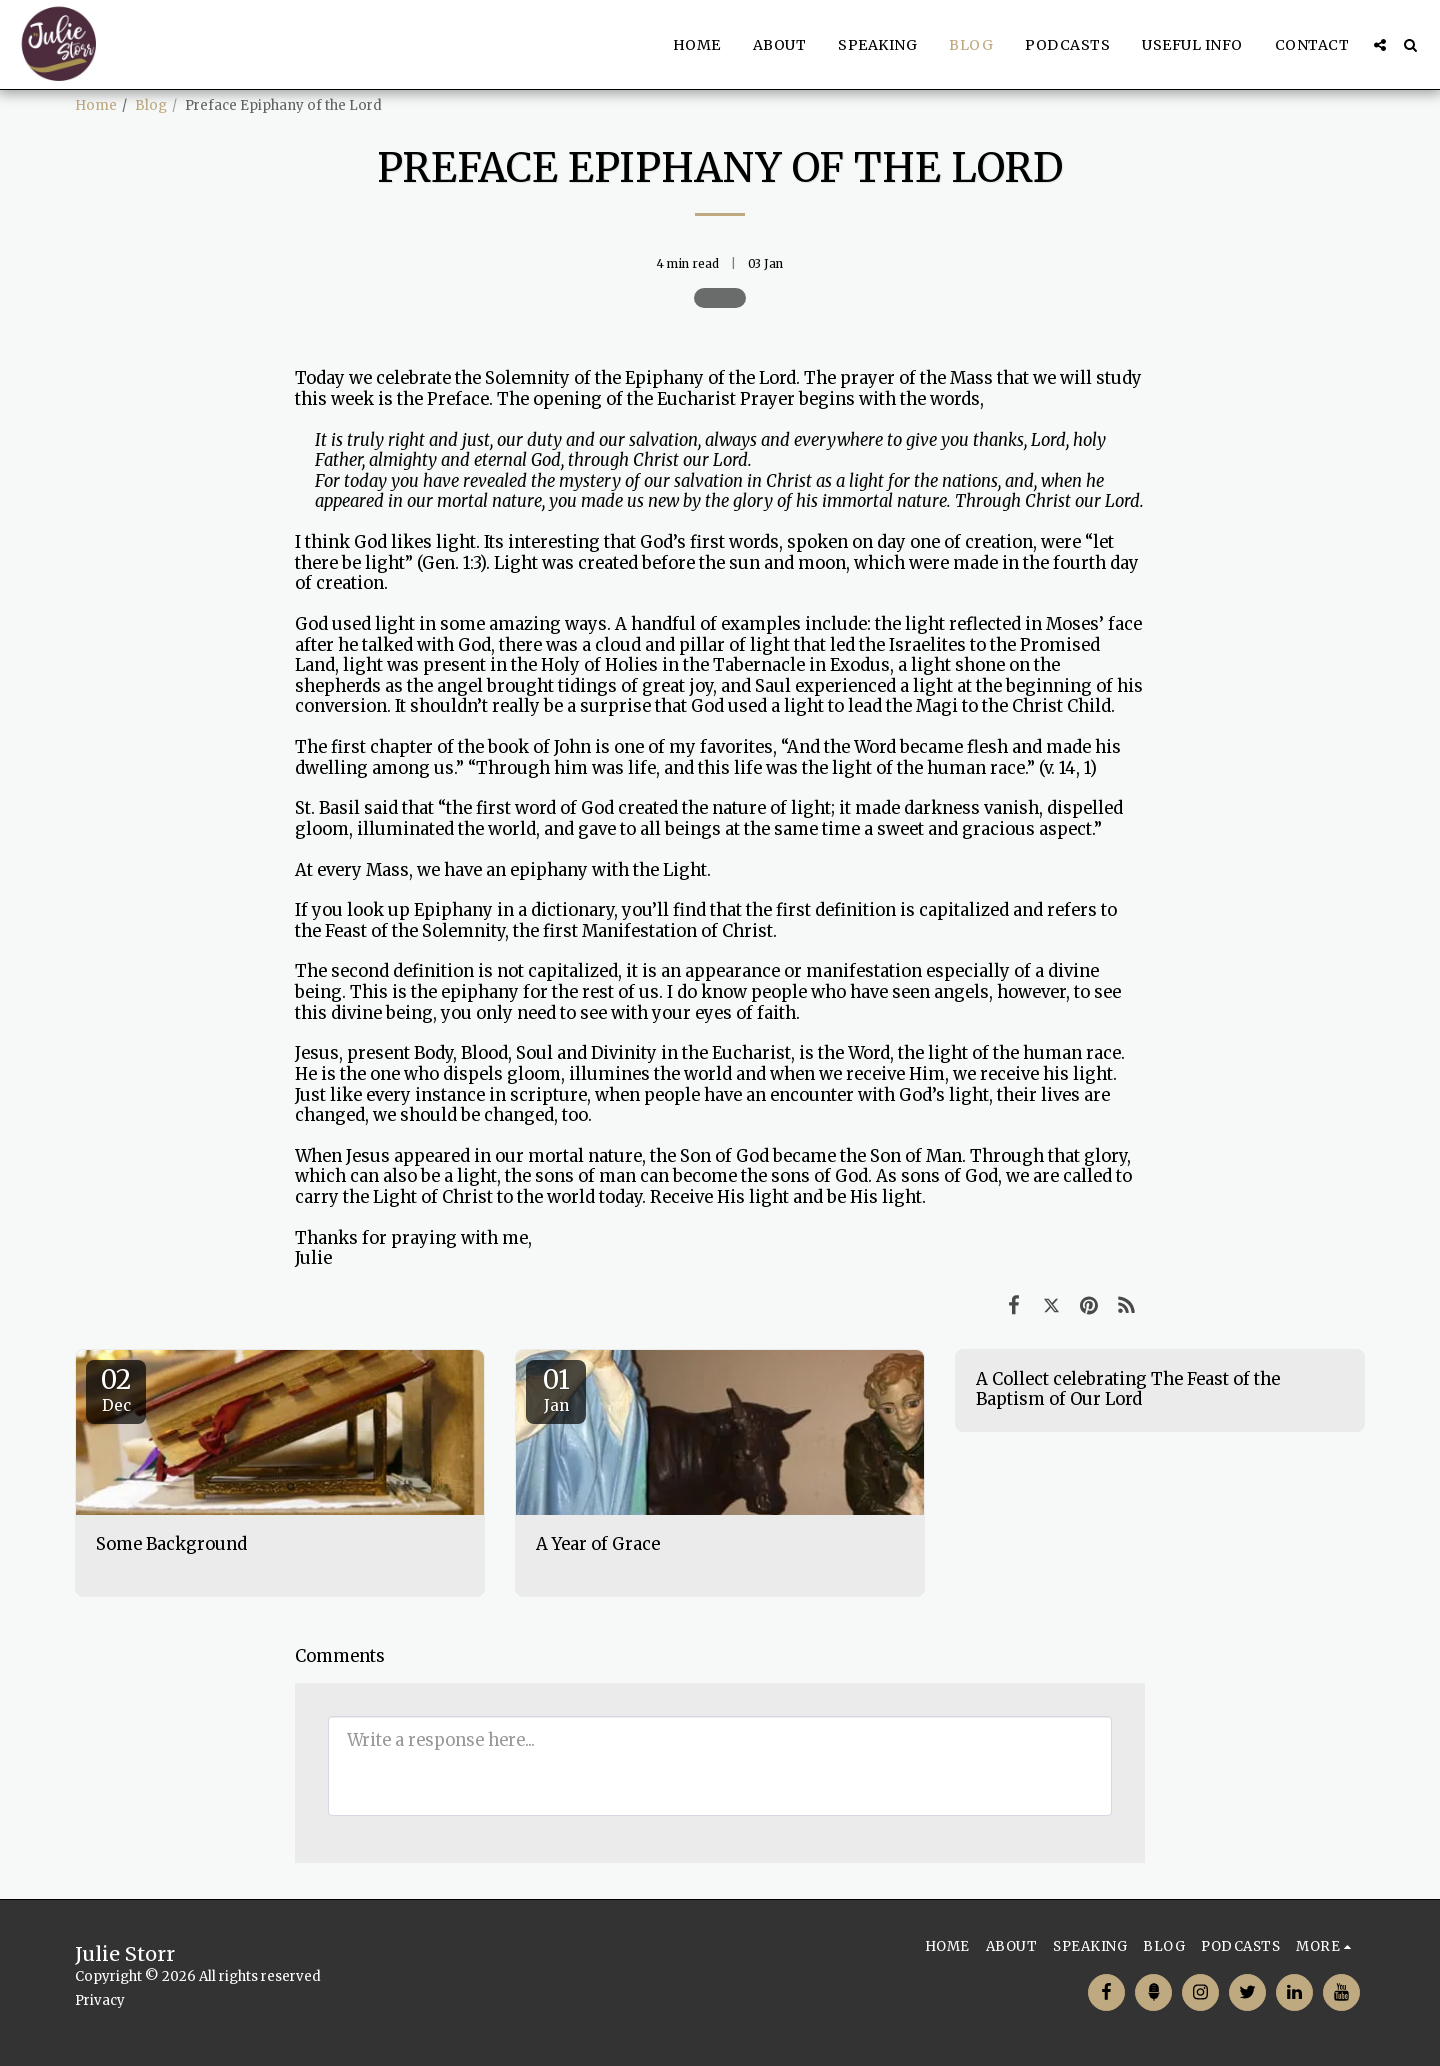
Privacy (100, 2000)
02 (116, 1389)
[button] (1380, 45)
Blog (151, 105)
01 (556, 1389)
